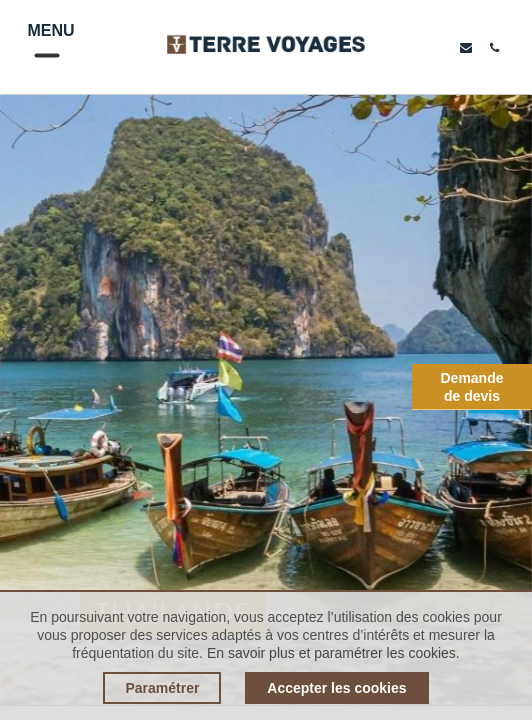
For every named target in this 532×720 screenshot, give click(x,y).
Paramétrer (162, 688)
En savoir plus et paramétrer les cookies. (333, 653)
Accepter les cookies (336, 688)
